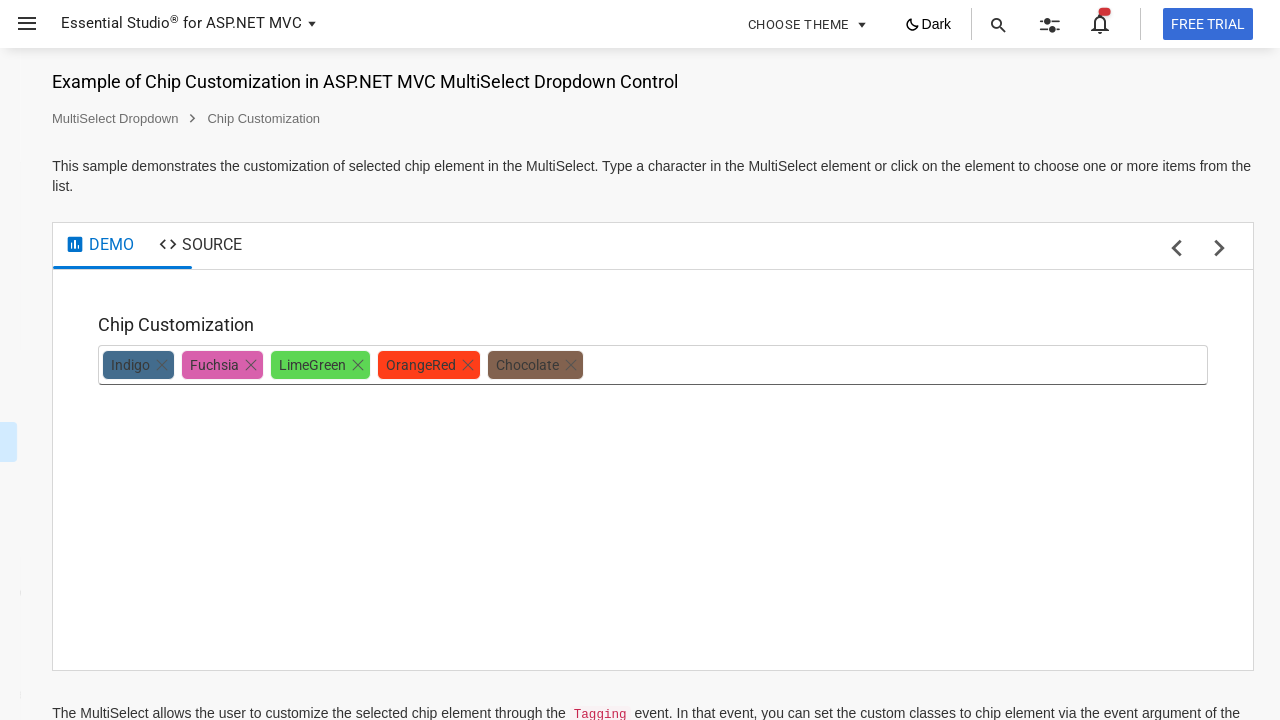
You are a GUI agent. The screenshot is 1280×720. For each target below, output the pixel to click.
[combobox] (876, 365)
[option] (392, 365)
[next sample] (1219, 250)
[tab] (353, 246)
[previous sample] (1176, 250)
